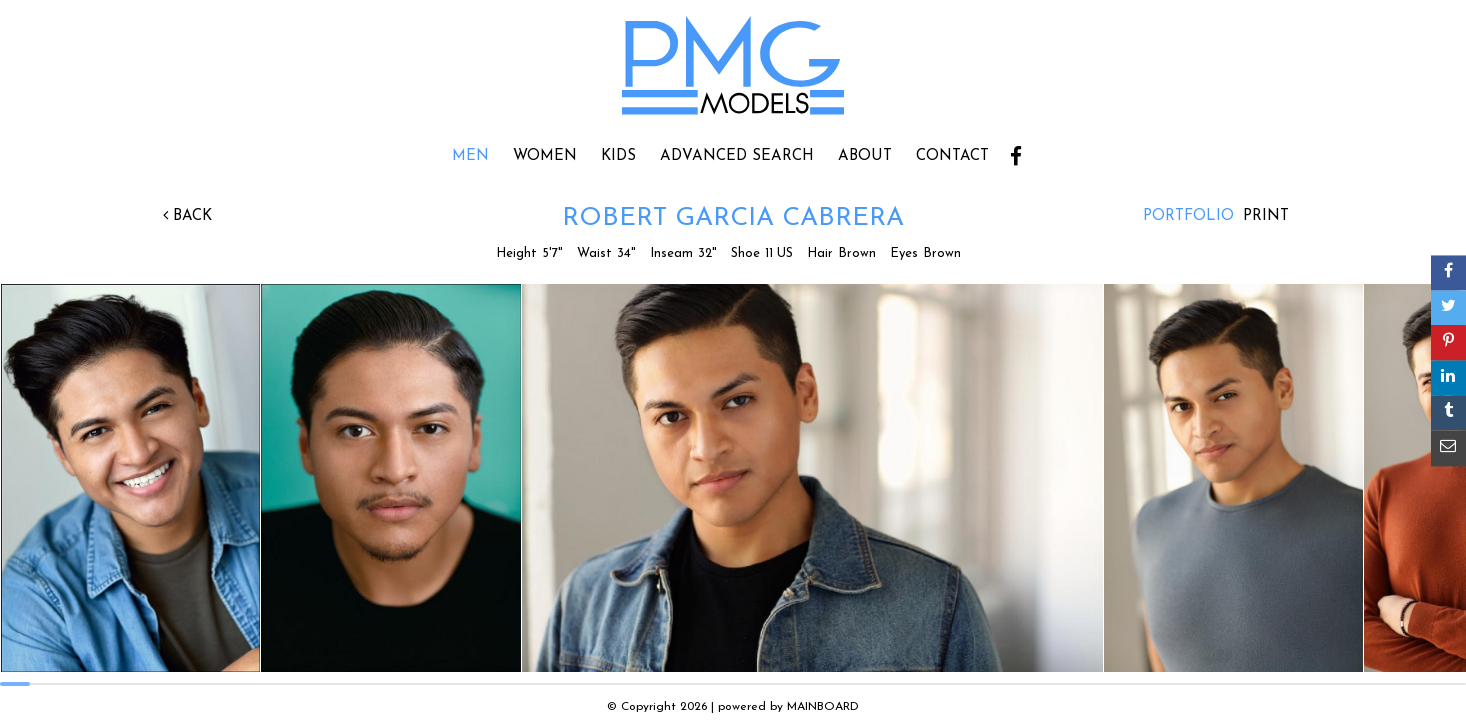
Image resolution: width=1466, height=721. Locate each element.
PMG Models (733, 72)
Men (470, 156)
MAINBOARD (823, 707)
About (865, 156)
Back (187, 216)
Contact (952, 156)
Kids (618, 156)
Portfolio (1188, 216)
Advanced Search (737, 156)
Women (545, 156)
